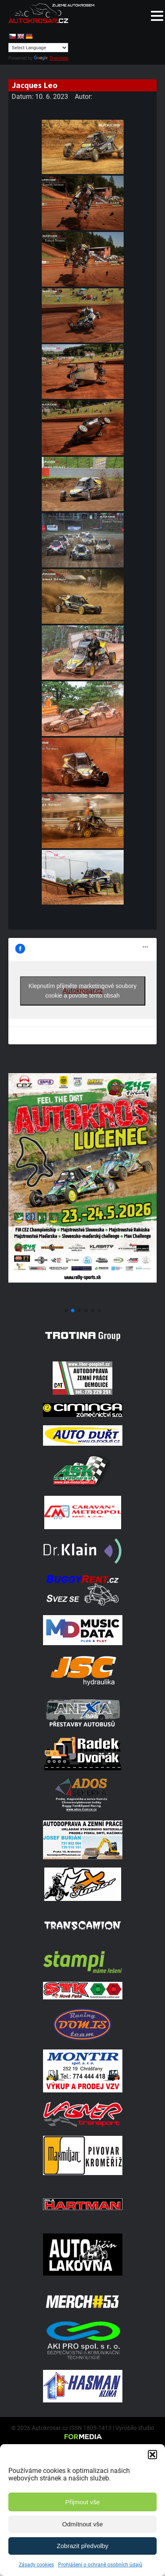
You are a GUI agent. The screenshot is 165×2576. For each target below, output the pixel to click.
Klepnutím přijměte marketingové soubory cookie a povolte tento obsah (82, 991)
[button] (152, 2454)
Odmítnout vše (82, 2524)
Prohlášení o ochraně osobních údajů (100, 2565)
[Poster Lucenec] (82, 1301)
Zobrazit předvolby (82, 2545)
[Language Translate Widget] (38, 47)
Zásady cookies (36, 2565)
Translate (51, 57)
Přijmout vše (82, 2501)
